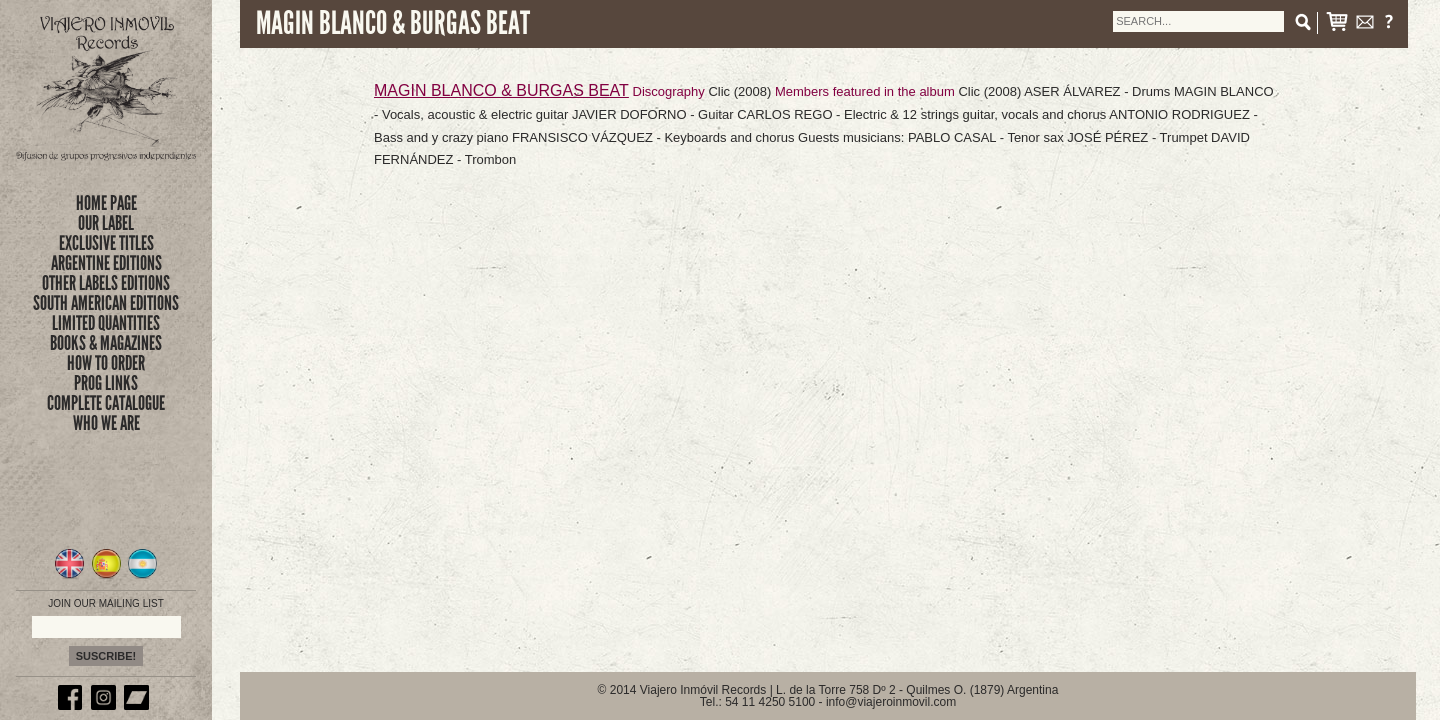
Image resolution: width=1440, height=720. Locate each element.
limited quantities (106, 323)
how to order (106, 363)
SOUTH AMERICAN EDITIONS (106, 303)
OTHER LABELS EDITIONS (106, 283)
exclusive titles (106, 243)
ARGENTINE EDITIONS (106, 263)
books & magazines (106, 343)
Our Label (106, 223)
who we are (106, 423)
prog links (106, 383)
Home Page (106, 203)
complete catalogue (106, 403)
